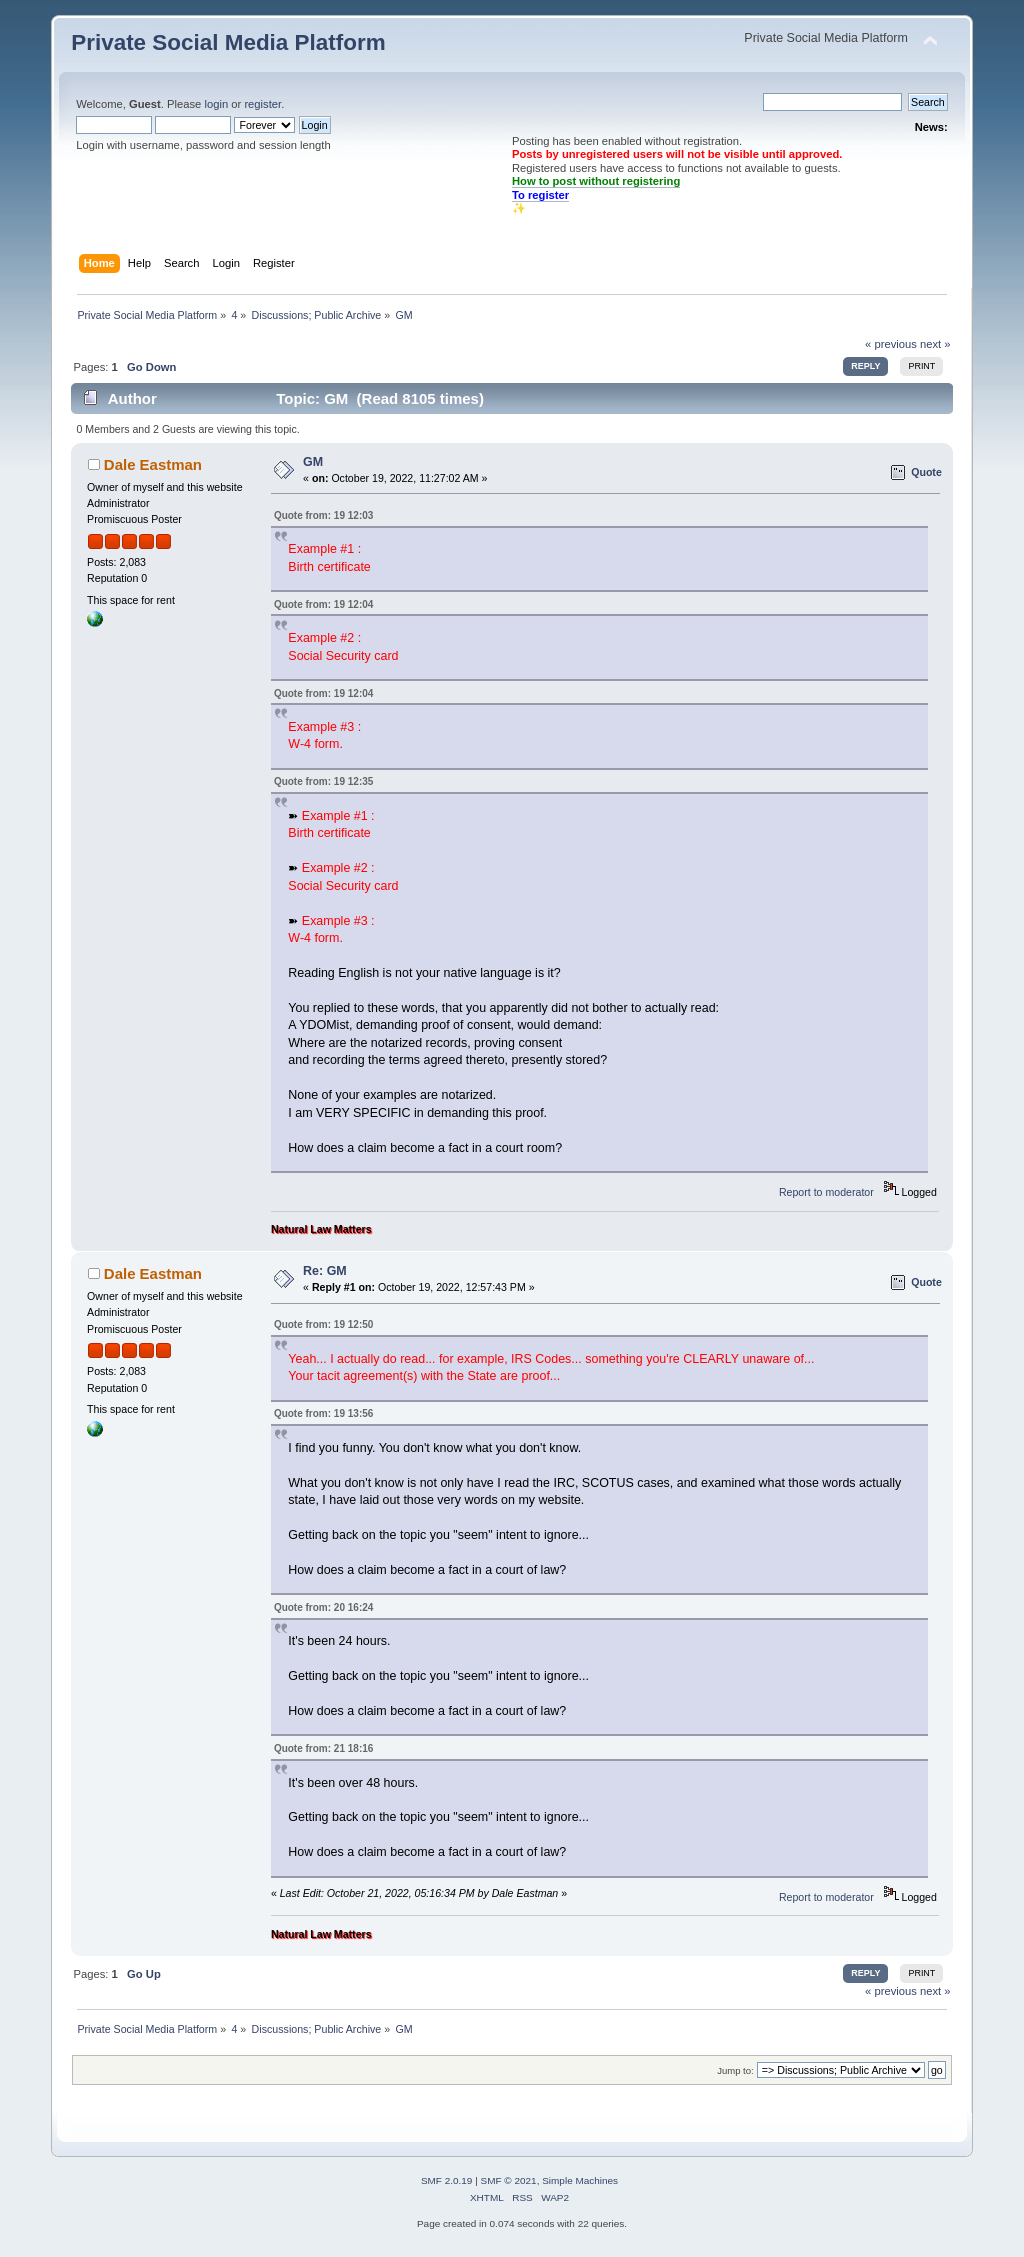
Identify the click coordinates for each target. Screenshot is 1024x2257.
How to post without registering (596, 181)
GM (313, 462)
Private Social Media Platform (228, 42)
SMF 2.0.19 (447, 2180)
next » (935, 344)
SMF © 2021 (509, 2180)
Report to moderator (826, 1192)
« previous (891, 344)
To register (540, 195)
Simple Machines (580, 2180)
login (216, 104)
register (262, 104)
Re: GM (325, 1271)
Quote (926, 472)
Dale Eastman (153, 464)
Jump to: (735, 2070)
